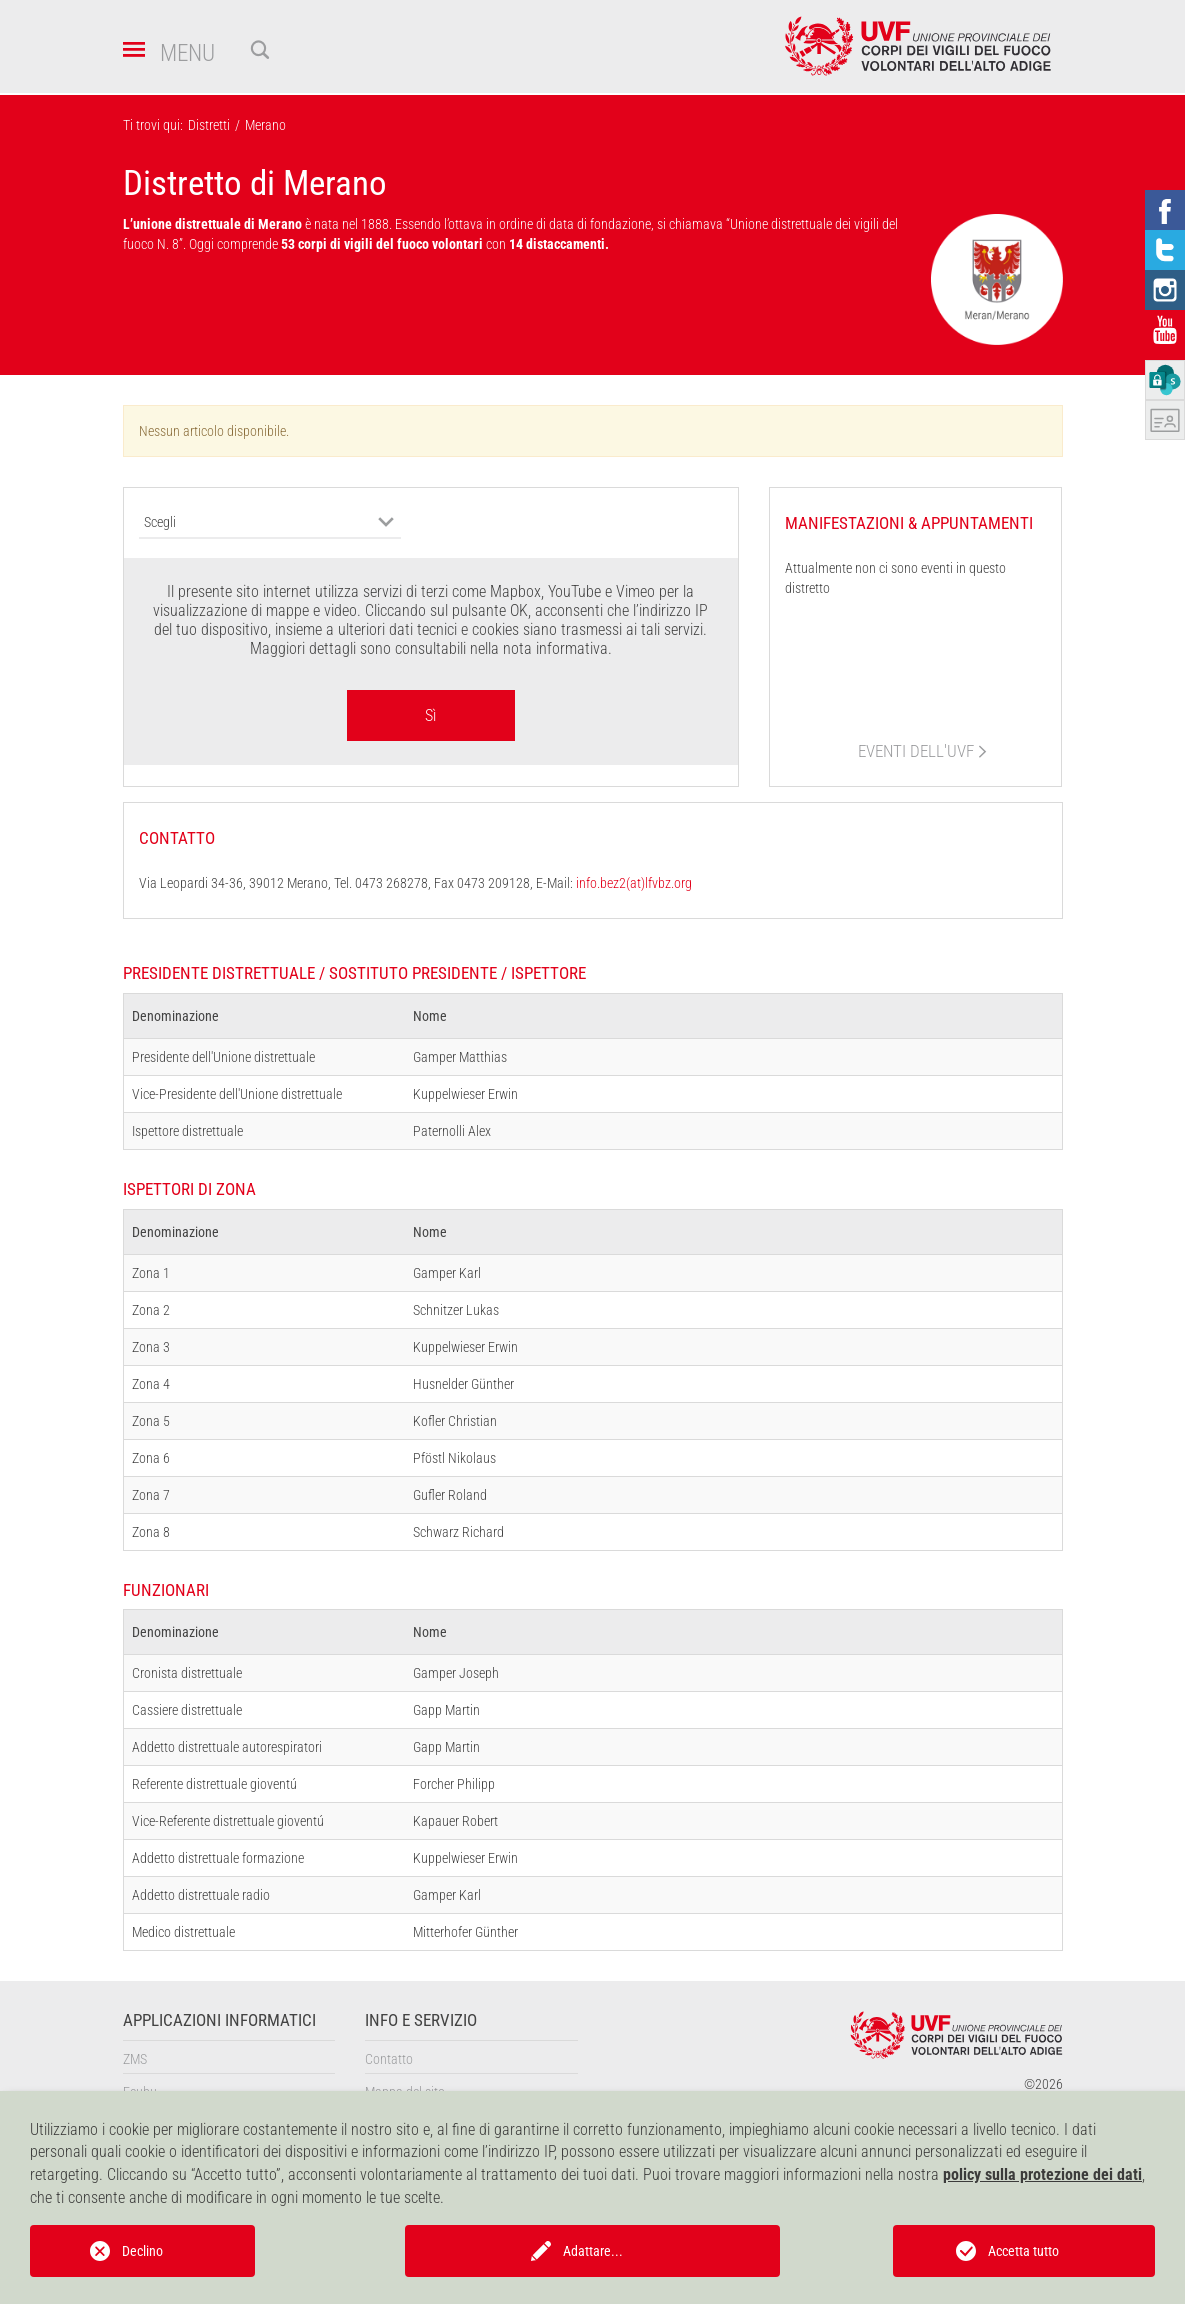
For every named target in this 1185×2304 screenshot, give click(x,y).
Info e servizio (421, 2020)
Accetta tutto (1023, 2251)
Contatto (389, 2059)
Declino (142, 2251)
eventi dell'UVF (916, 751)
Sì (430, 715)
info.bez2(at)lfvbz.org (634, 883)
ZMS (135, 2059)
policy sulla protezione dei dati (1042, 2174)
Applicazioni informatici (219, 2020)
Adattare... (593, 2251)
